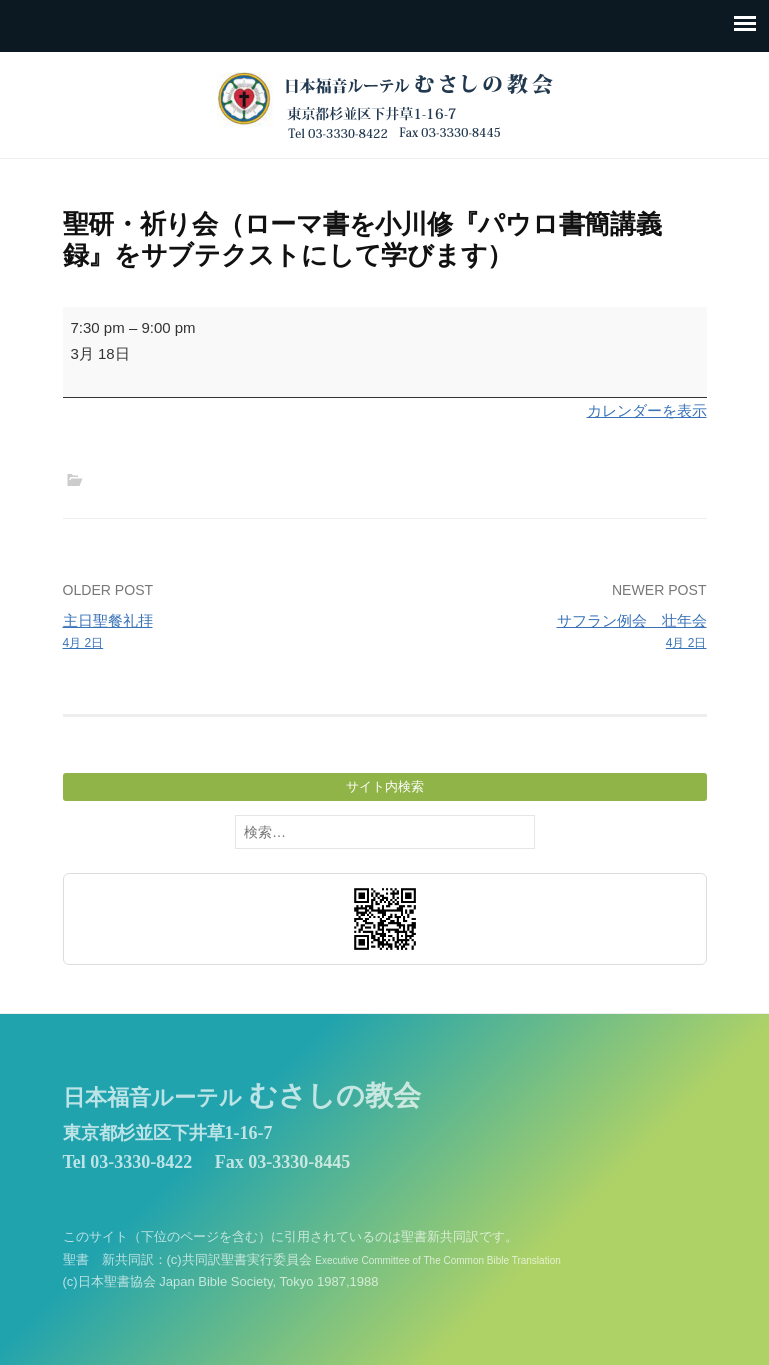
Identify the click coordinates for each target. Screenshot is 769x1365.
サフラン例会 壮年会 (551, 633)
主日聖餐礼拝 (217, 633)
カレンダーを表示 (647, 410)
